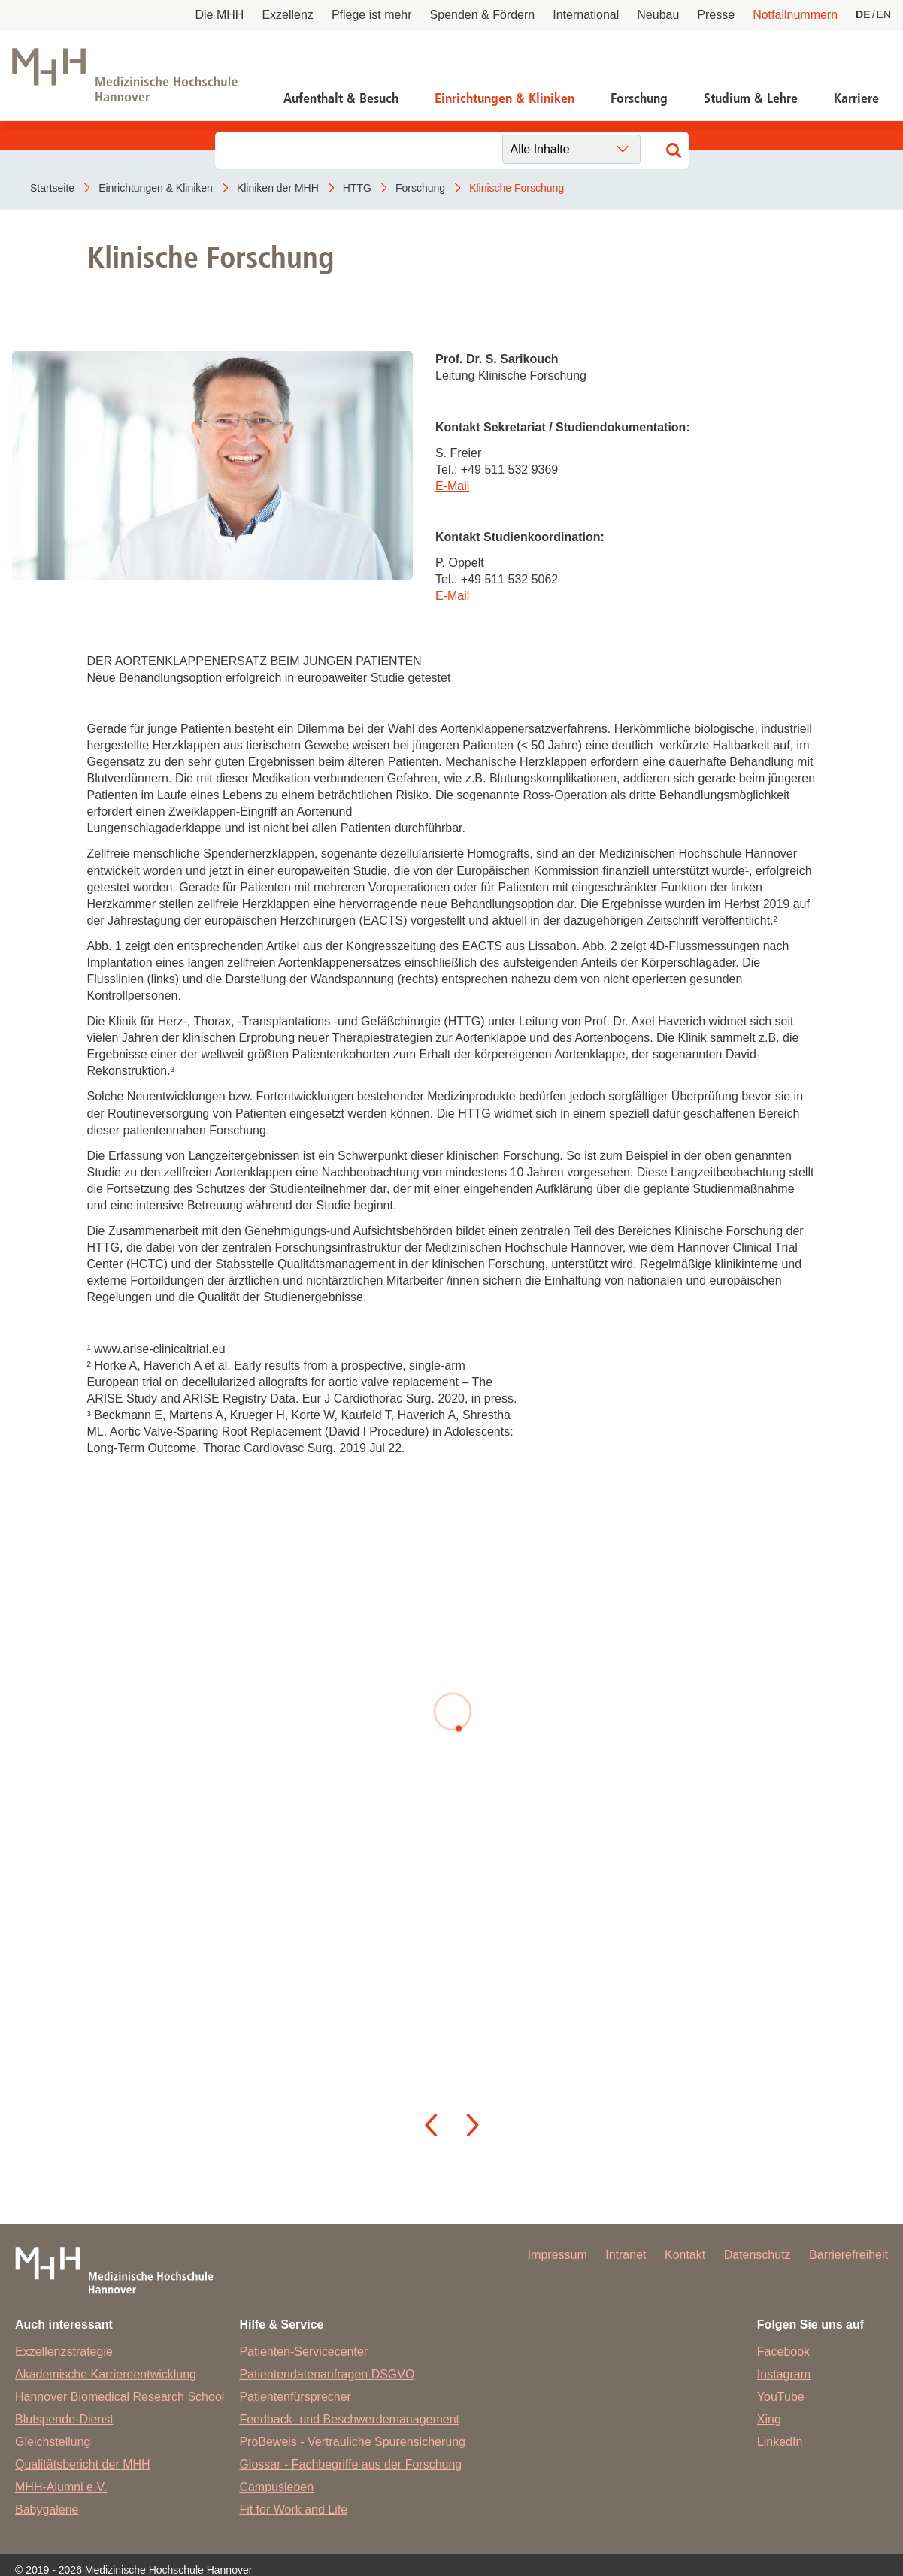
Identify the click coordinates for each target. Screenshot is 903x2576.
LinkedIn (780, 2441)
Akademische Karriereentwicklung (105, 2374)
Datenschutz (757, 2254)
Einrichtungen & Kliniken (504, 98)
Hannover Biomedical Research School (119, 2396)
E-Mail (452, 486)
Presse (716, 14)
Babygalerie (47, 2509)
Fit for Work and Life (293, 2509)
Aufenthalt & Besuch (340, 98)
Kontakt (685, 2254)
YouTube (781, 2396)
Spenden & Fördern (482, 14)
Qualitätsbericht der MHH (82, 2464)
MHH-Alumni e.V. (61, 2487)
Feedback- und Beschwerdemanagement (349, 2419)
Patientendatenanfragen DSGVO (326, 2374)
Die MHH (219, 14)
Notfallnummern (795, 14)
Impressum (557, 2254)
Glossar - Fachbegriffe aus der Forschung (350, 2464)
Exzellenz (287, 14)
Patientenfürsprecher (295, 2396)
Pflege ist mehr (372, 14)
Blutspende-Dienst (64, 2419)
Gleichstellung (53, 2441)
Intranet (625, 2254)
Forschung (639, 98)
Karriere (856, 98)
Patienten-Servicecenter (303, 2351)
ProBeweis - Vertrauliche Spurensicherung (352, 2441)
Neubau (658, 14)
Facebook (783, 2351)
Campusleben (276, 2487)
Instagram (784, 2374)
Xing (769, 2419)
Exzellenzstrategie (64, 2351)
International (586, 14)
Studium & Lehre (751, 98)
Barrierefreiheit (848, 2254)
